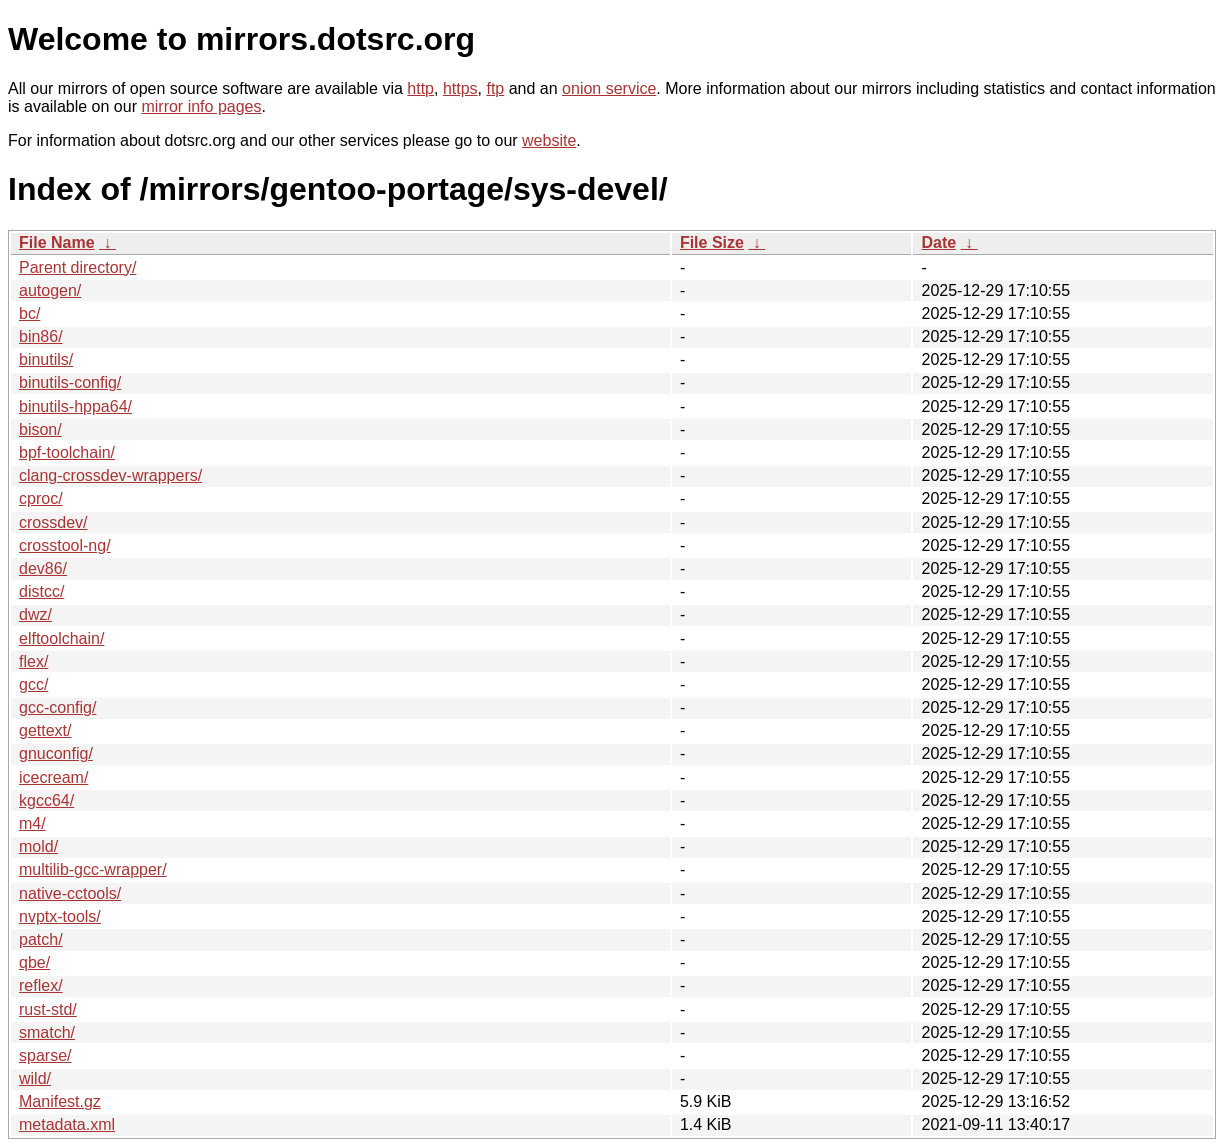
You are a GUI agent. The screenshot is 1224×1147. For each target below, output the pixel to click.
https (460, 88)
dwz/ (35, 614)
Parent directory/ (77, 267)
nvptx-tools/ (60, 916)
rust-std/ (48, 1009)
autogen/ (50, 290)
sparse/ (45, 1055)
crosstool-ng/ (65, 545)
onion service (609, 88)
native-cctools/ (70, 893)
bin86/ (41, 336)
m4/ (32, 823)
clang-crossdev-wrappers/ (110, 475)
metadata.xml (67, 1124)
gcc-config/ (57, 707)
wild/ (35, 1078)
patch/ (41, 939)
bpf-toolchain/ (67, 452)
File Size (712, 242)
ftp (495, 88)
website (549, 140)
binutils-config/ (70, 382)
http (420, 88)
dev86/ (43, 568)
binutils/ (46, 359)
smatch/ (47, 1032)
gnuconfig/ (56, 753)
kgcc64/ (46, 800)
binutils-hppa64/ (75, 406)
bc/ (29, 313)
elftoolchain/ (61, 638)
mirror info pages (201, 106)
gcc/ (33, 684)
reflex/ (41, 985)
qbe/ (34, 962)
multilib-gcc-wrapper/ (93, 869)
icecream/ (53, 777)
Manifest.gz (60, 1101)
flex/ (33, 661)
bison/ (40, 429)
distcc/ (41, 591)
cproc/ (41, 498)
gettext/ (45, 730)
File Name (57, 242)
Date (938, 242)
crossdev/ (53, 522)
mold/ (38, 846)
